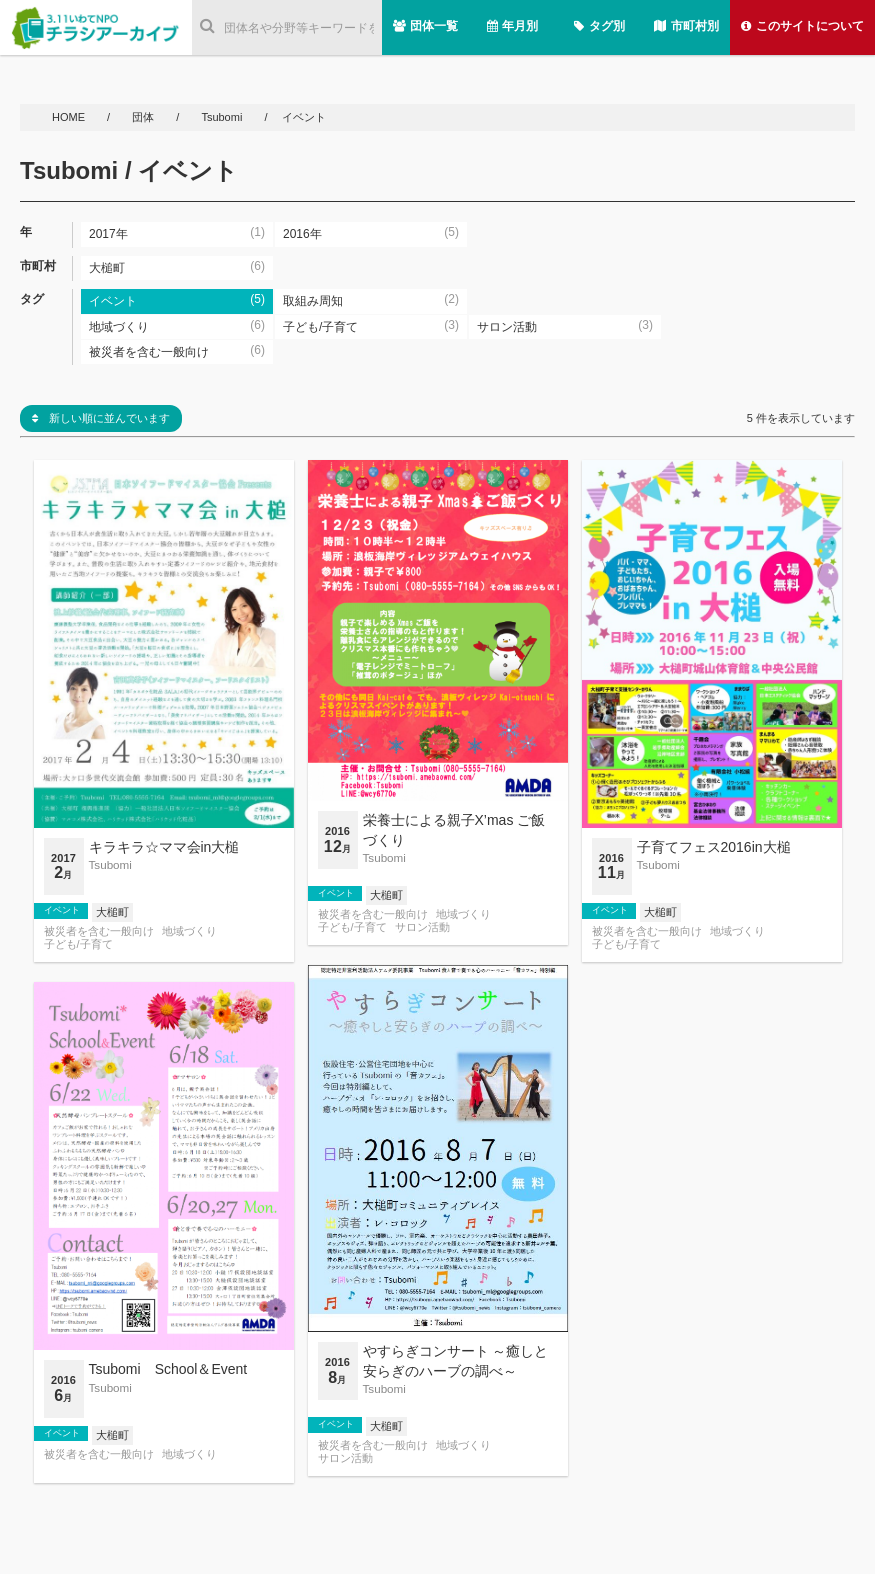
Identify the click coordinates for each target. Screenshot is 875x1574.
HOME (70, 117)
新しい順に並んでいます (101, 418)
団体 (144, 117)
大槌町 (112, 912)
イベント (62, 910)
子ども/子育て (78, 944)
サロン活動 (422, 927)
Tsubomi (221, 117)
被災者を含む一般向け (99, 931)
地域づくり (189, 931)
